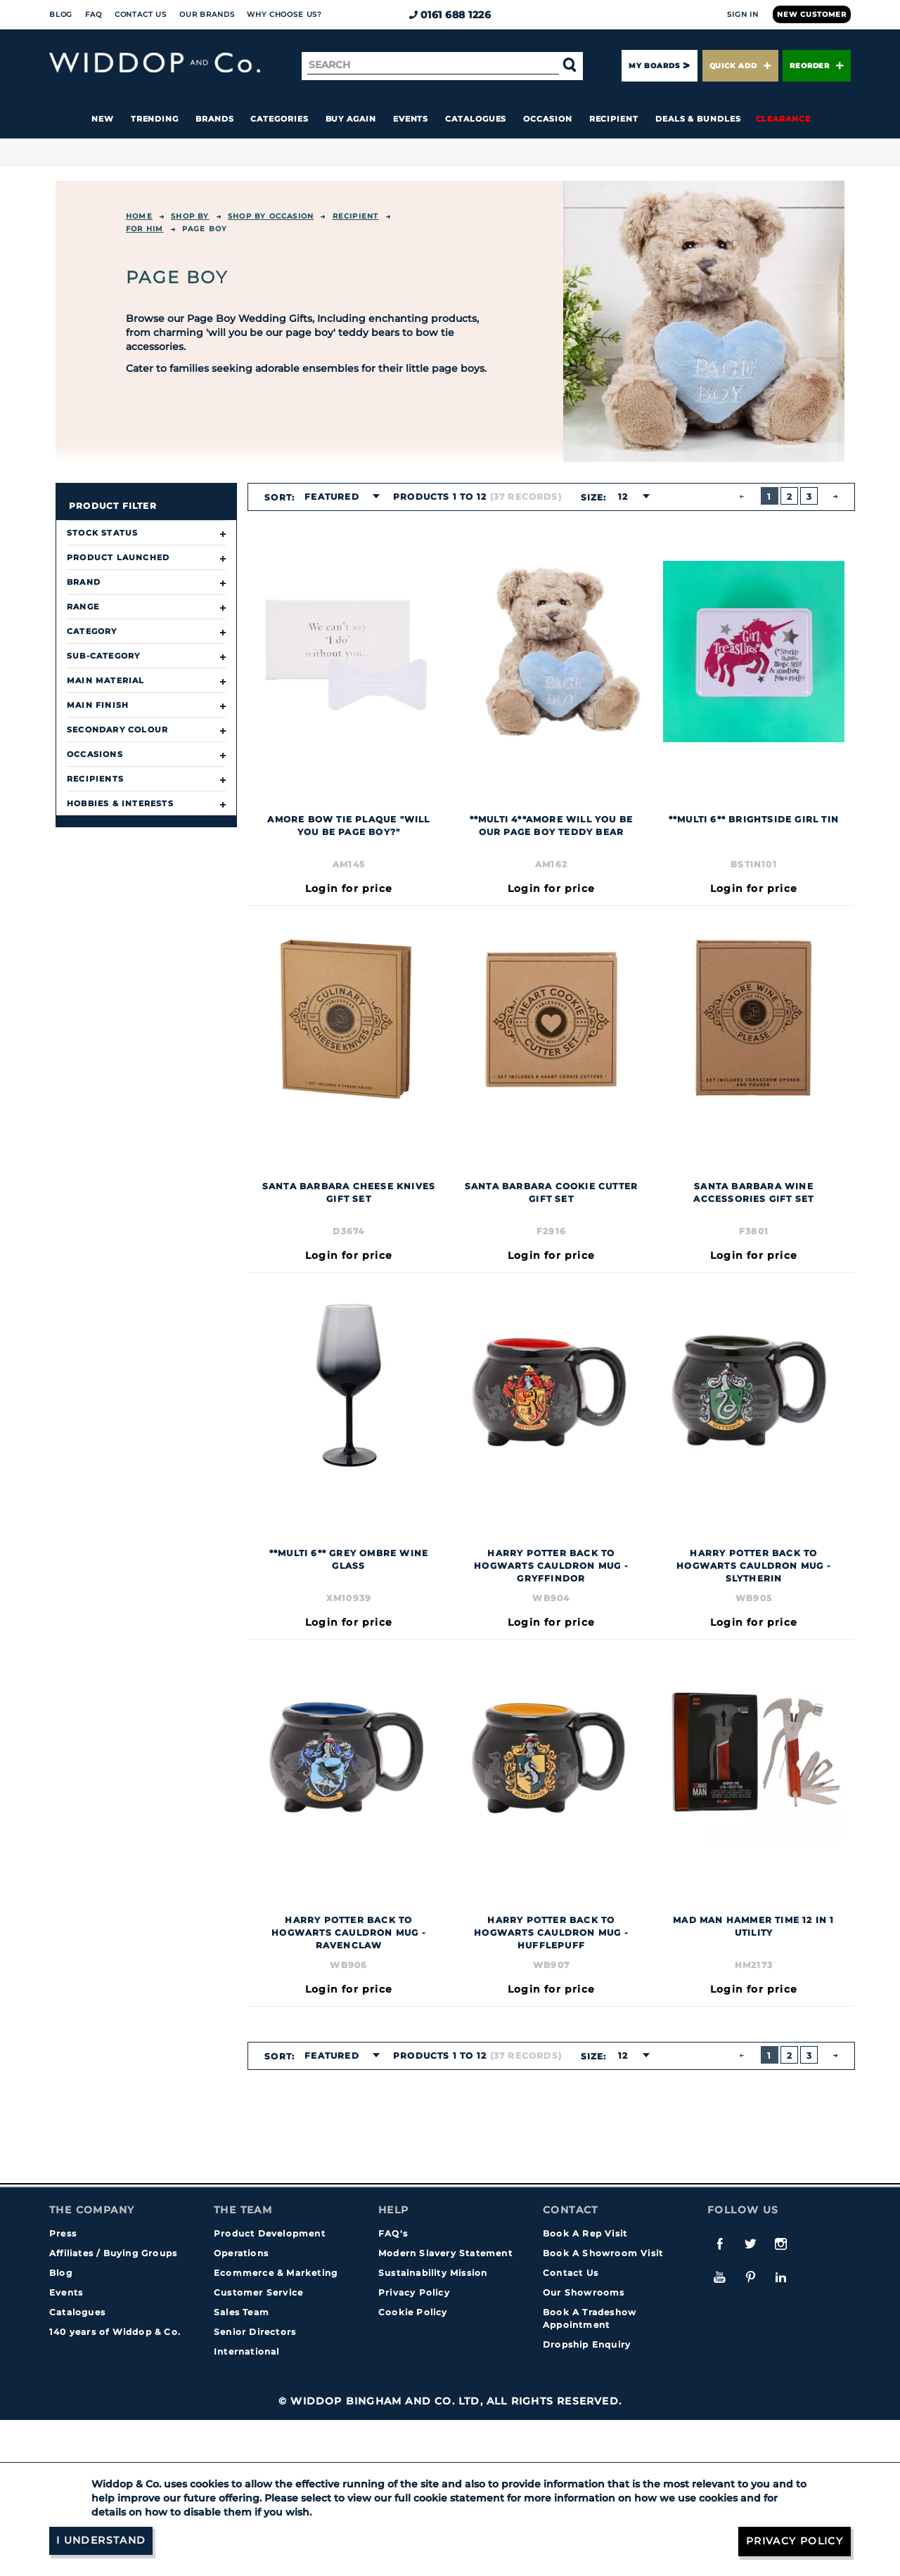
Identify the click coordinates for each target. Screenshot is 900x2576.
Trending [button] (155, 119)
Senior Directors (255, 2331)
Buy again (351, 119)
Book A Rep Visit (585, 2233)
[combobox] (337, 497)
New (102, 119)
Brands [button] (214, 119)
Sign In (743, 14)
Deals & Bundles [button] (698, 119)
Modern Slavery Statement (445, 2253)
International (247, 2351)
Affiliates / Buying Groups (113, 2253)
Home (139, 216)
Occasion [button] (547, 119)
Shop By (190, 216)
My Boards (654, 65)
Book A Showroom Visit (603, 2253)
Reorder (817, 65)
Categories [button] (279, 119)
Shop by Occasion (271, 216)
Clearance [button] (783, 119)
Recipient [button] (613, 119)
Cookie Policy (413, 2312)
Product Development (270, 2233)
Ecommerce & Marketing (276, 2272)
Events (411, 119)
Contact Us (141, 14)
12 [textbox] (622, 496)
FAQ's (393, 2233)
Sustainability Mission (432, 2272)
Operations (241, 2253)
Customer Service (258, 2292)
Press (63, 2233)
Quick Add (740, 65)
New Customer (812, 14)
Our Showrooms (584, 2292)
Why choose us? (284, 14)
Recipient (356, 216)
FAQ (93, 14)
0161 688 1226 (450, 15)
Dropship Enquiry (587, 2344)
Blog (60, 14)
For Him (144, 228)
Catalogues (475, 119)
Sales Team (241, 2312)
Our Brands (206, 14)
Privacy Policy (414, 2292)
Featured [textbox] (331, 496)
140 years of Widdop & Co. (115, 2331)
